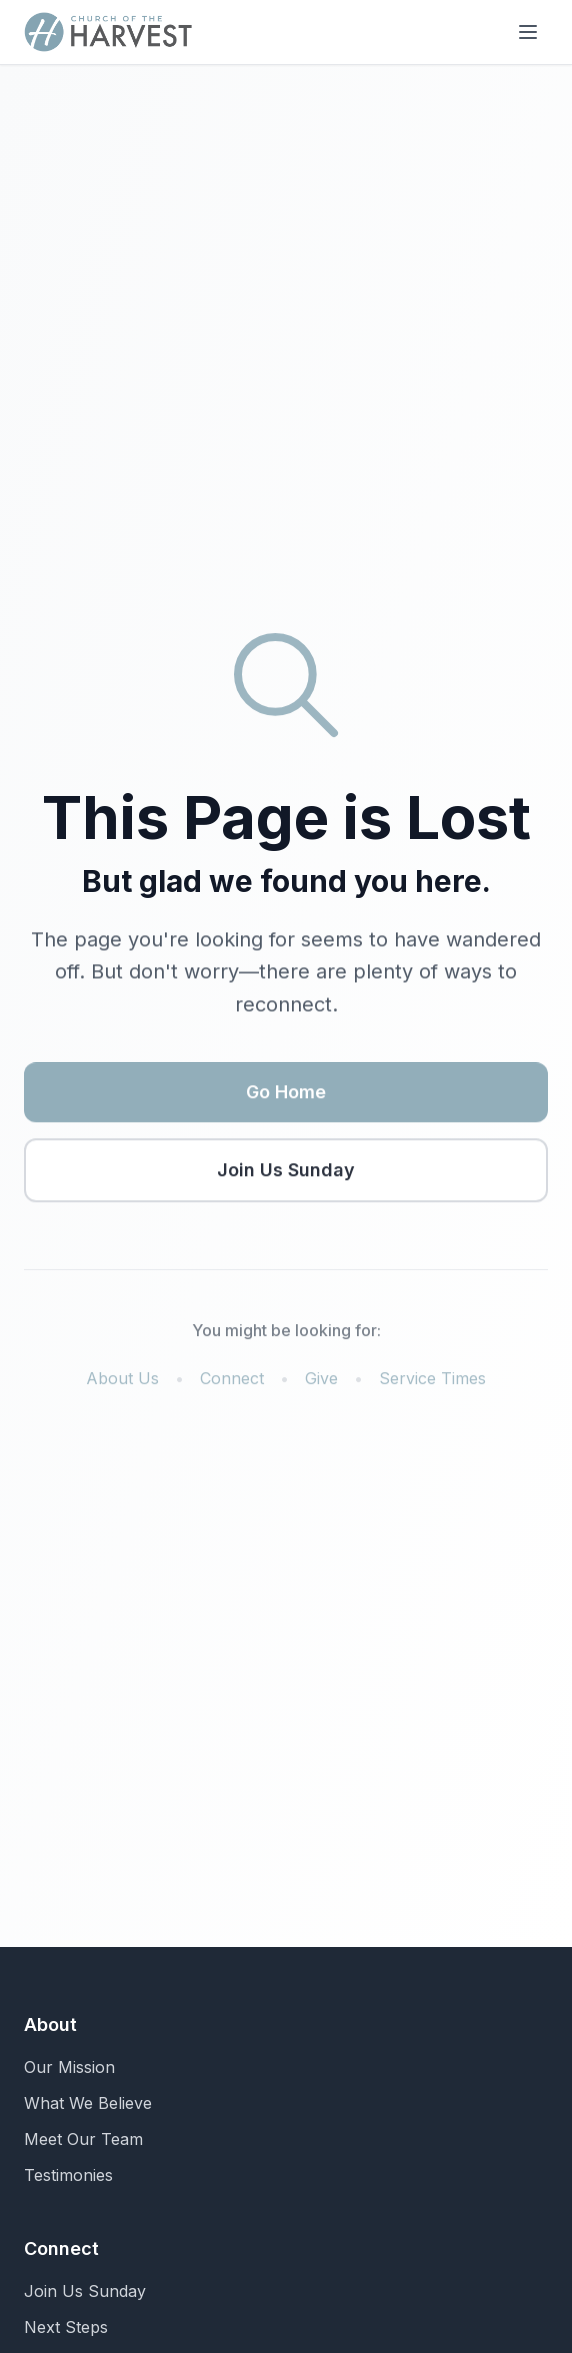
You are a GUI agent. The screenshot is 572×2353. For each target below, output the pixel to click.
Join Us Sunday (286, 1172)
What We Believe (88, 2103)
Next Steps (66, 2327)
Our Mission (69, 2067)
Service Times (432, 1381)
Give (321, 1381)
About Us (122, 1381)
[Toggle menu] (528, 32)
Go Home (286, 1094)
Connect (232, 1381)
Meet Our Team (83, 2139)
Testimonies (68, 2175)
